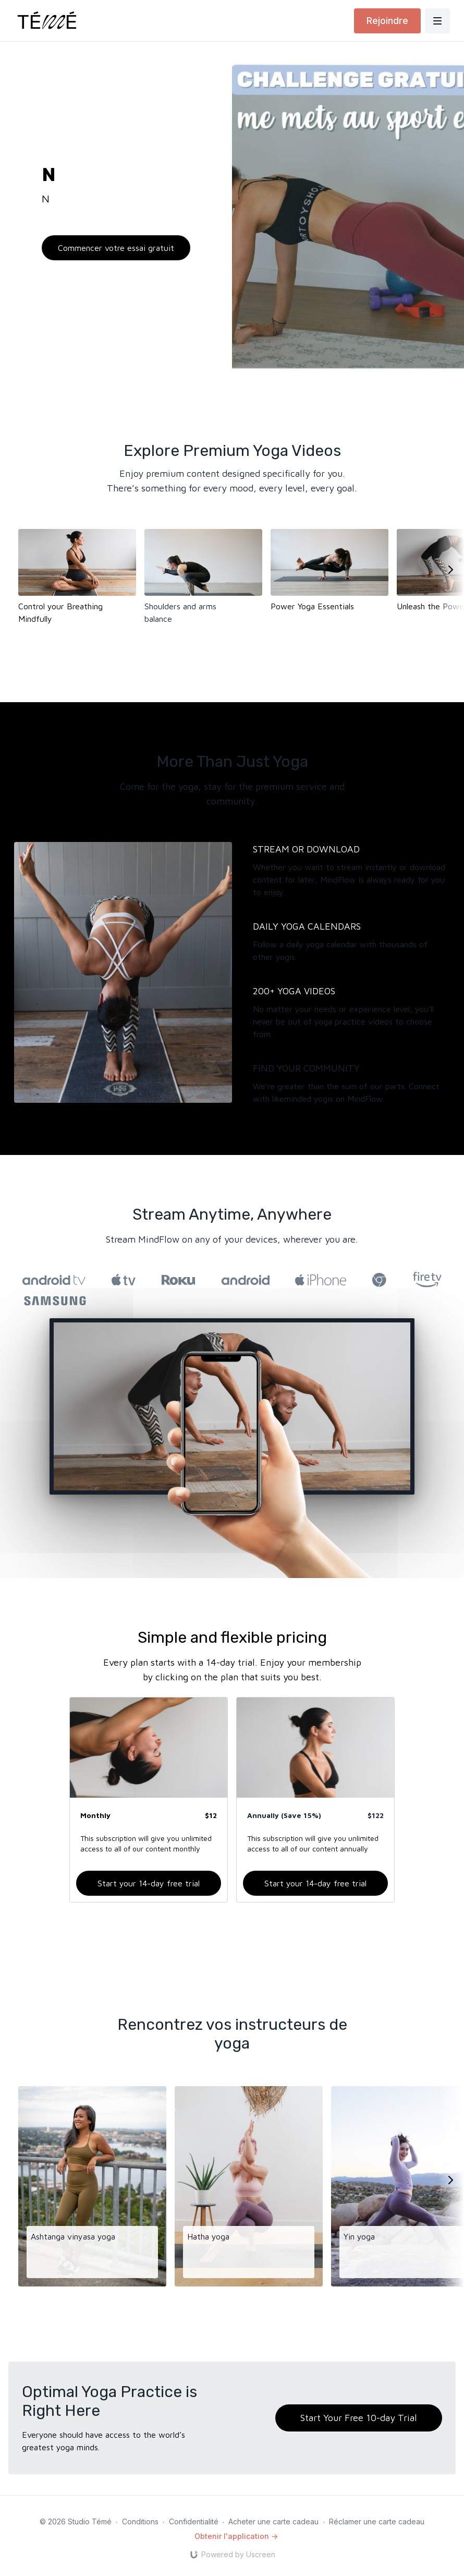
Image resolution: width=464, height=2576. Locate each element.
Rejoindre (387, 20)
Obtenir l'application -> (236, 2536)
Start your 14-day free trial (148, 1883)
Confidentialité (193, 2521)
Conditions (140, 2521)
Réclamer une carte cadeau (376, 2521)
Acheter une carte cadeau (273, 2521)
